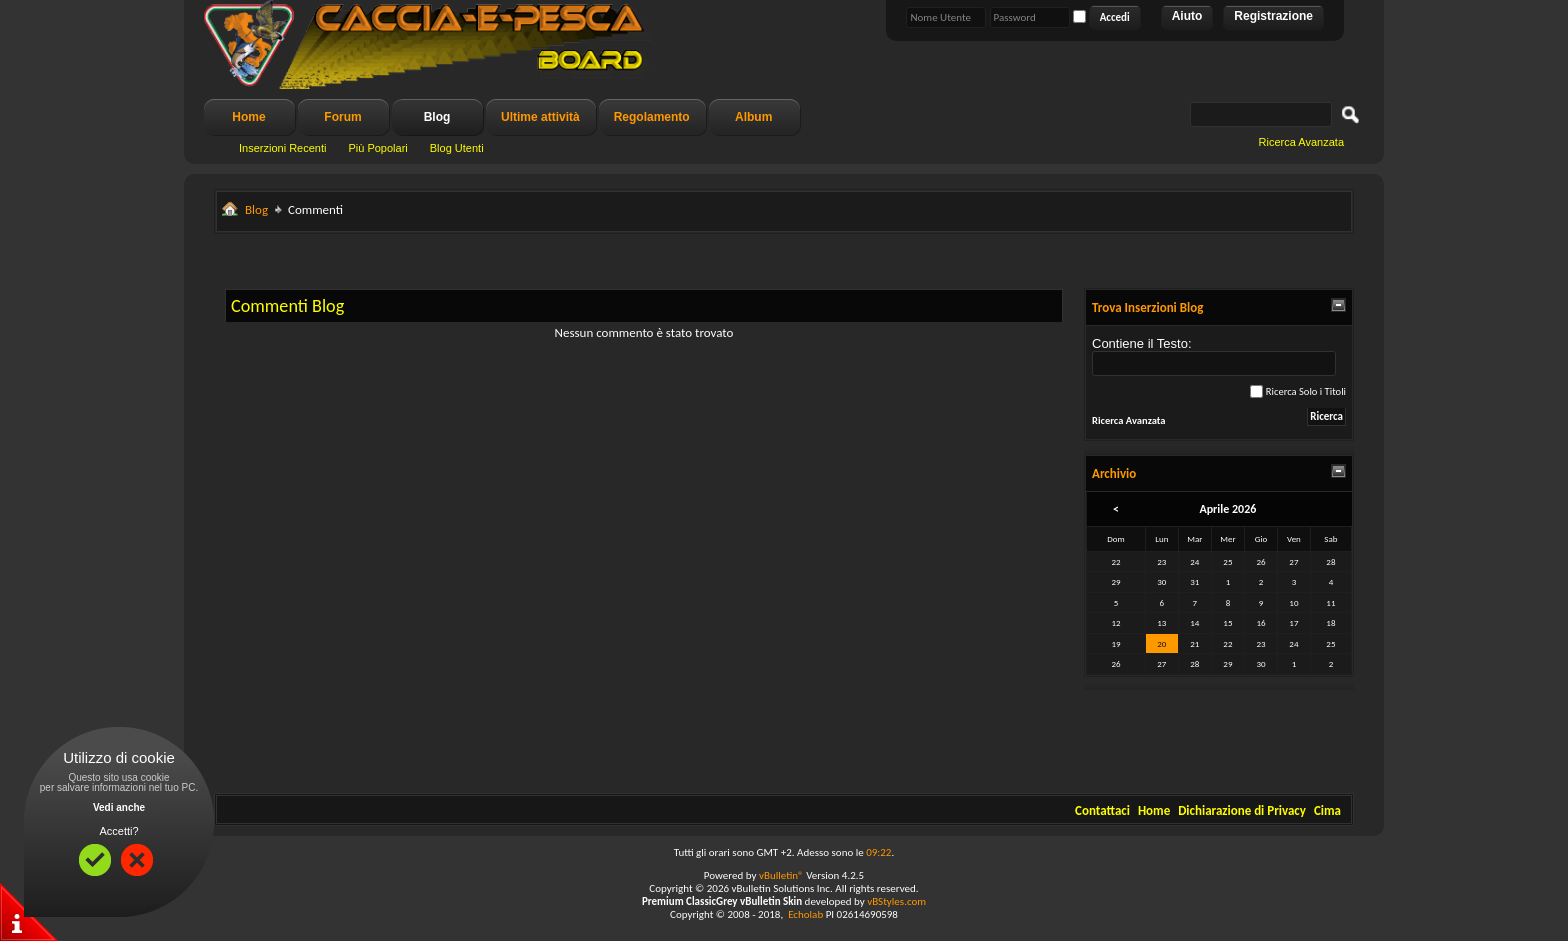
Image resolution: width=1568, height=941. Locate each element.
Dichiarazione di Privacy (1242, 810)
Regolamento (652, 117)
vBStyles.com (896, 901)
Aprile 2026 (1227, 509)
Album (753, 117)
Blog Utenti (457, 148)
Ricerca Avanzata (1301, 142)
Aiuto (1187, 16)
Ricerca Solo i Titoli (1298, 391)
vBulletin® (781, 875)
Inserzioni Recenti (282, 148)
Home (248, 117)
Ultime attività (540, 117)
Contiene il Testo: (1214, 356)
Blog (437, 117)
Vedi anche (119, 807)
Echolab (805, 914)
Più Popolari (377, 148)
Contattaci (1102, 810)
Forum (342, 117)
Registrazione (1273, 16)
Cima (1327, 810)
